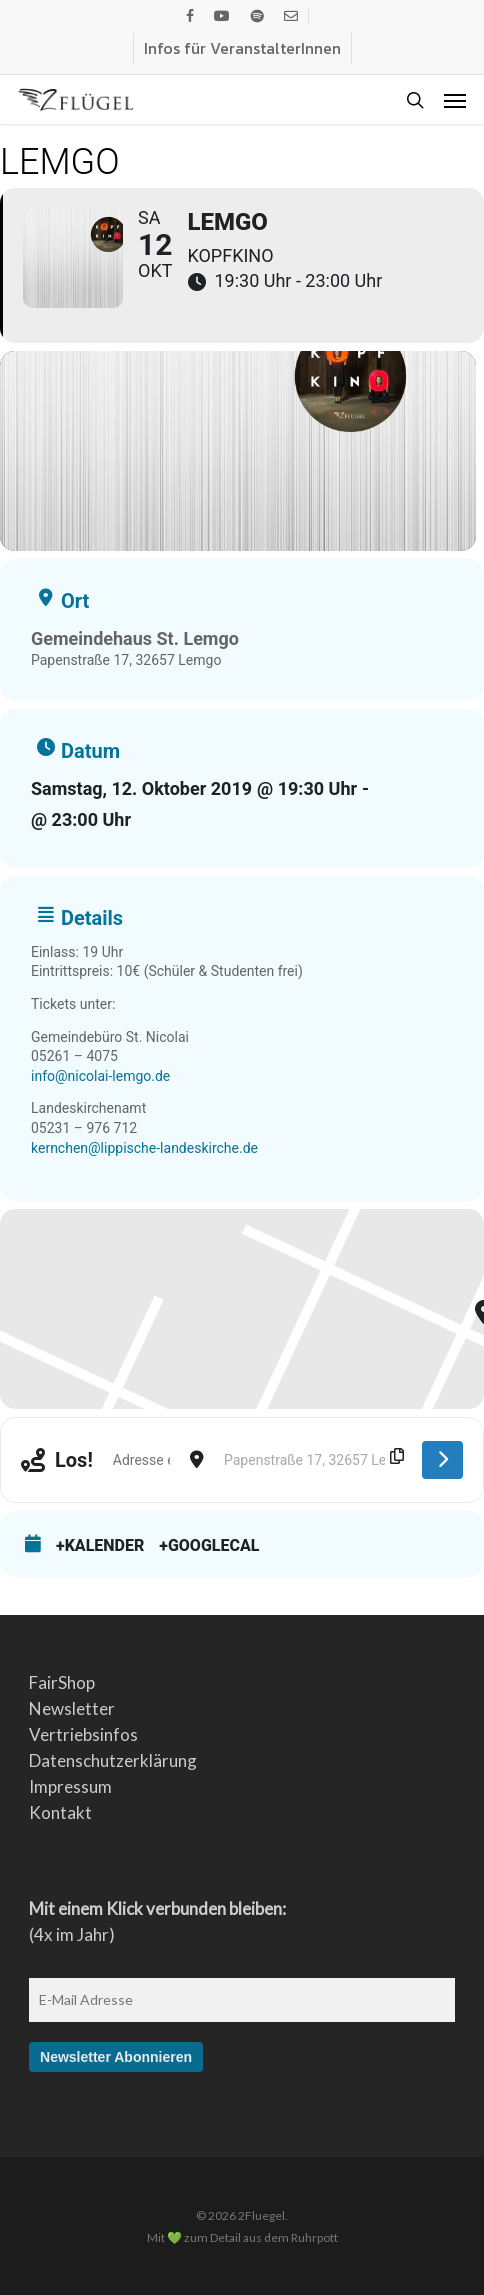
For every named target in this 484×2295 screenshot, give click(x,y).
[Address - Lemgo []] (141, 1460)
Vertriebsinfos (83, 1734)
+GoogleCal (209, 1545)
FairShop (62, 1682)
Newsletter (72, 1708)
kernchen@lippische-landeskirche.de (144, 1148)
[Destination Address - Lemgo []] (313, 1460)
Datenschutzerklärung (113, 1760)
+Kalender (100, 1545)
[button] (455, 100)
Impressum (70, 1786)
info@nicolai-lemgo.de (100, 1076)
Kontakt (60, 1812)
